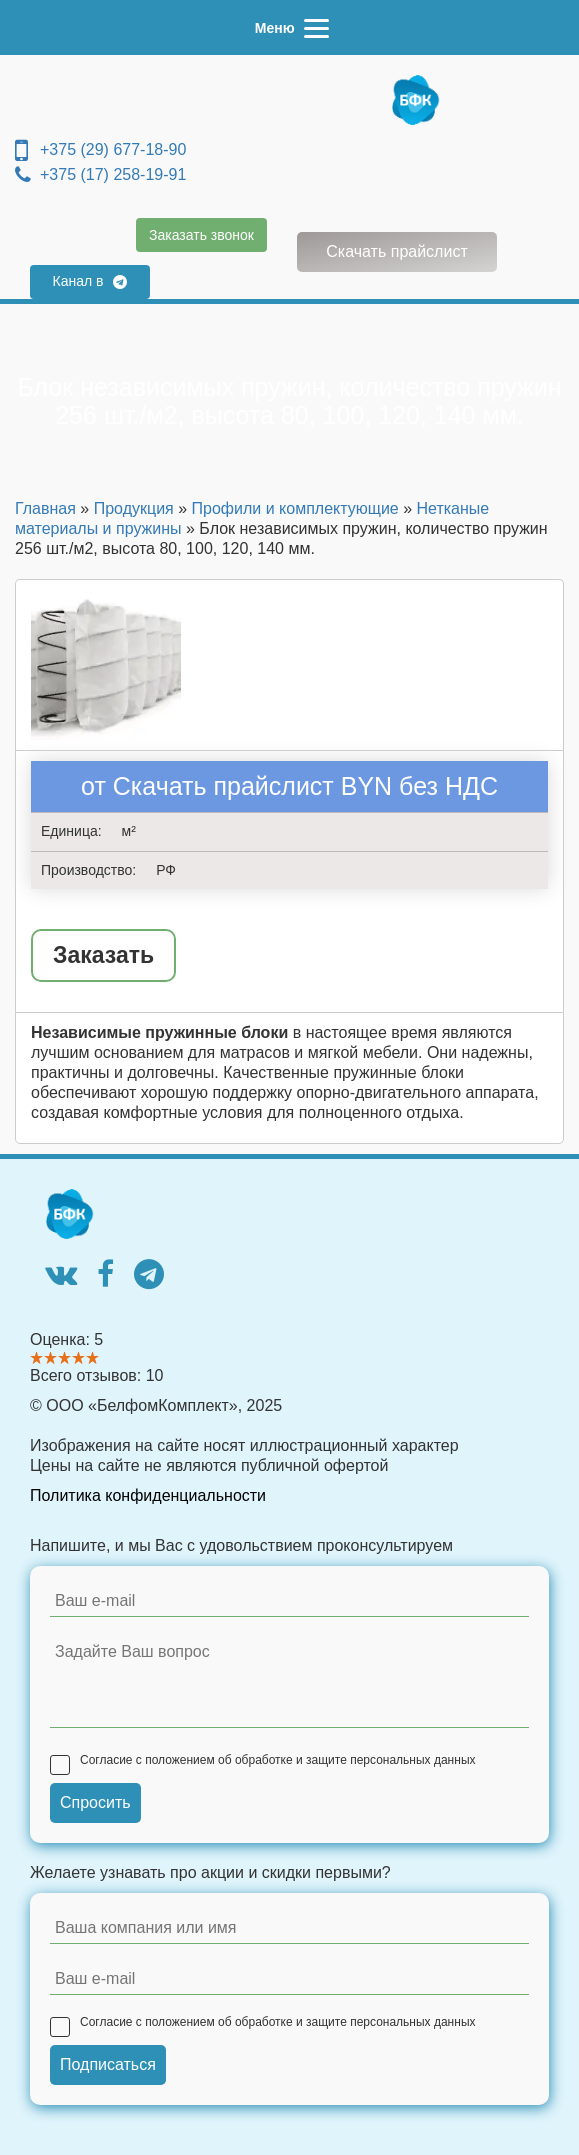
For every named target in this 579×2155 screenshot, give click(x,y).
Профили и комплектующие (295, 508)
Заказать (103, 955)
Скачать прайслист (396, 251)
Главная (45, 508)
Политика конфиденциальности (148, 1495)
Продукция (134, 508)
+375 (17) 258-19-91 (100, 175)
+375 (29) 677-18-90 (100, 150)
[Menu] (289, 27)
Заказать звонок (201, 235)
